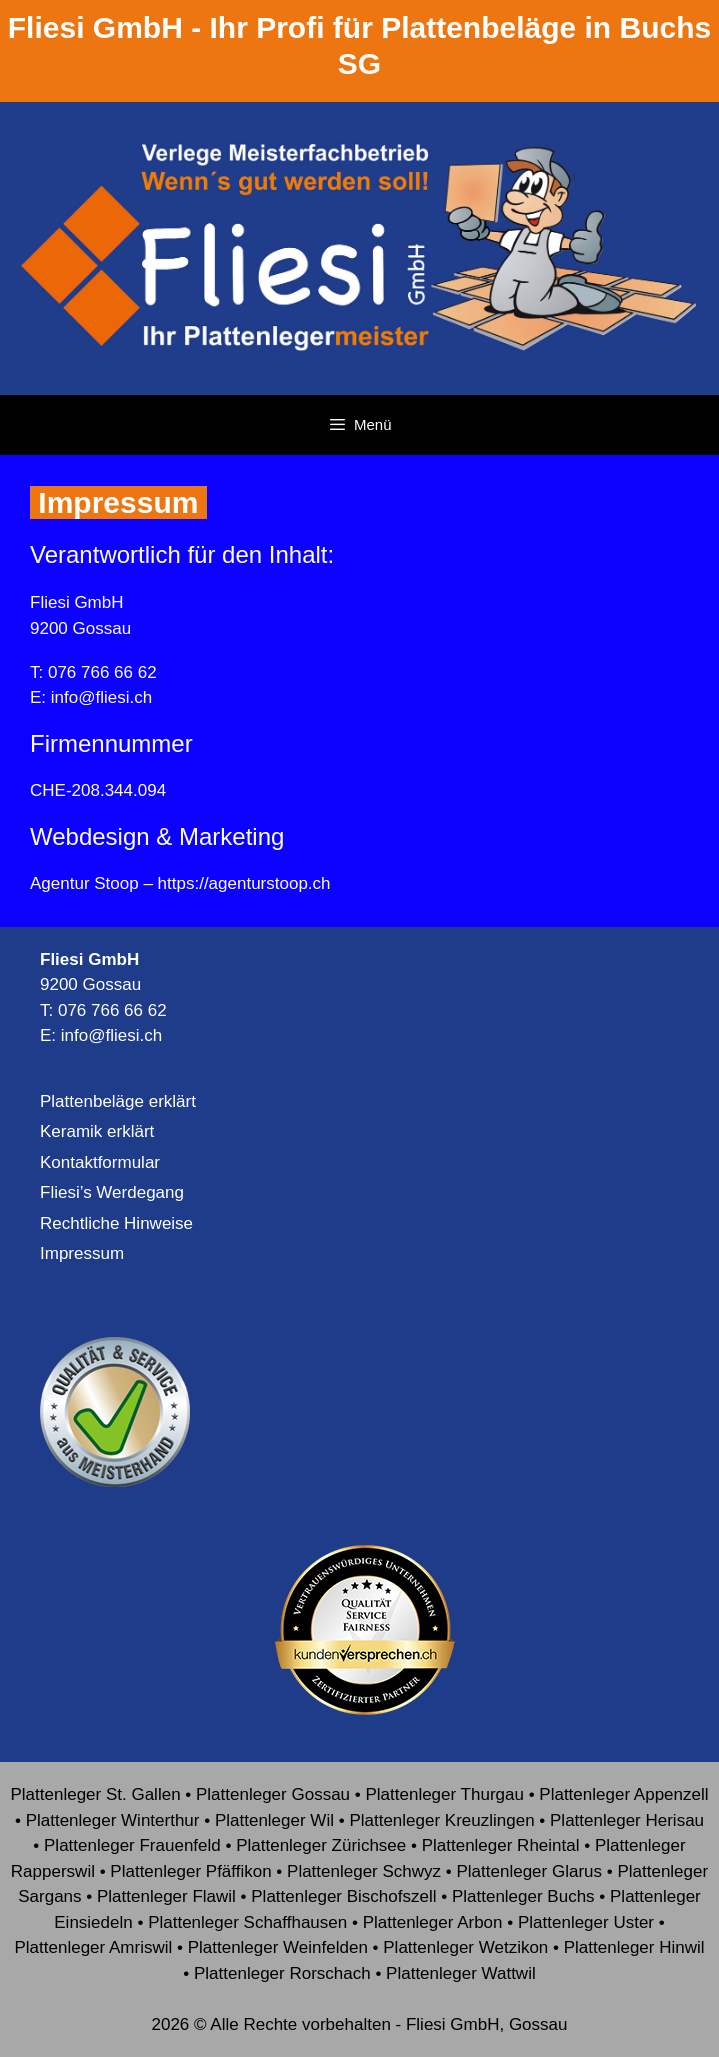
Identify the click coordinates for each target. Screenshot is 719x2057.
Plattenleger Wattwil (461, 1973)
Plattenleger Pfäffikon (190, 1871)
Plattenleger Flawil (166, 1896)
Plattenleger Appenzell (623, 1794)
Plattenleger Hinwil (634, 1947)
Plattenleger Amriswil (93, 1947)
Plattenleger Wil (274, 1820)
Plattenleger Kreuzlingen (441, 1820)
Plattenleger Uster (586, 1922)
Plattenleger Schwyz (364, 1871)
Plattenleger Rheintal (501, 1845)
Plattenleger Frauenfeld (132, 1845)
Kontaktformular (100, 1162)
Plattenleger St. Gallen (95, 1794)
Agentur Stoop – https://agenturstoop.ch (180, 883)
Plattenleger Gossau (273, 1794)
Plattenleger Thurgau (444, 1794)
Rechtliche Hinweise (116, 1223)
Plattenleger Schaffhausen (247, 1922)
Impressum (82, 1253)
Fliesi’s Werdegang (112, 1192)
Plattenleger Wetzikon (465, 1947)
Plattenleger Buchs (523, 1896)
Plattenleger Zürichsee (321, 1845)
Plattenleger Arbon (433, 1922)
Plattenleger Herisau (627, 1820)
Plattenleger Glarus (529, 1871)
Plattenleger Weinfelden (278, 1947)
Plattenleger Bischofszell (343, 1896)
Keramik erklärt (97, 1131)
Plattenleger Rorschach (282, 1973)
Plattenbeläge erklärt (118, 1101)
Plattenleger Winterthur (113, 1820)
